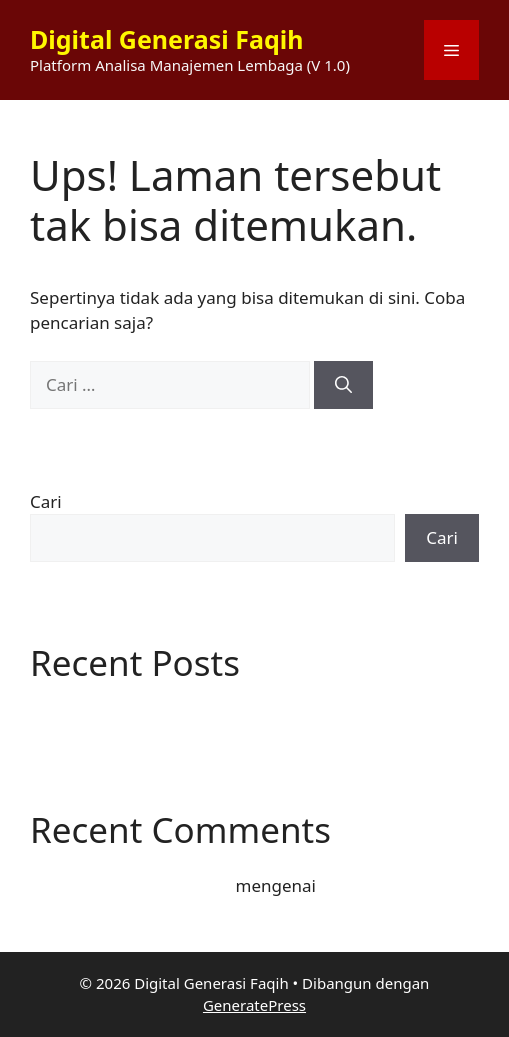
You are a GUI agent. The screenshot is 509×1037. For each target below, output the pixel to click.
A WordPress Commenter (130, 885)
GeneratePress (254, 1005)
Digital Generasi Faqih (166, 39)
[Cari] (343, 385)
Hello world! (78, 716)
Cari (46, 501)
